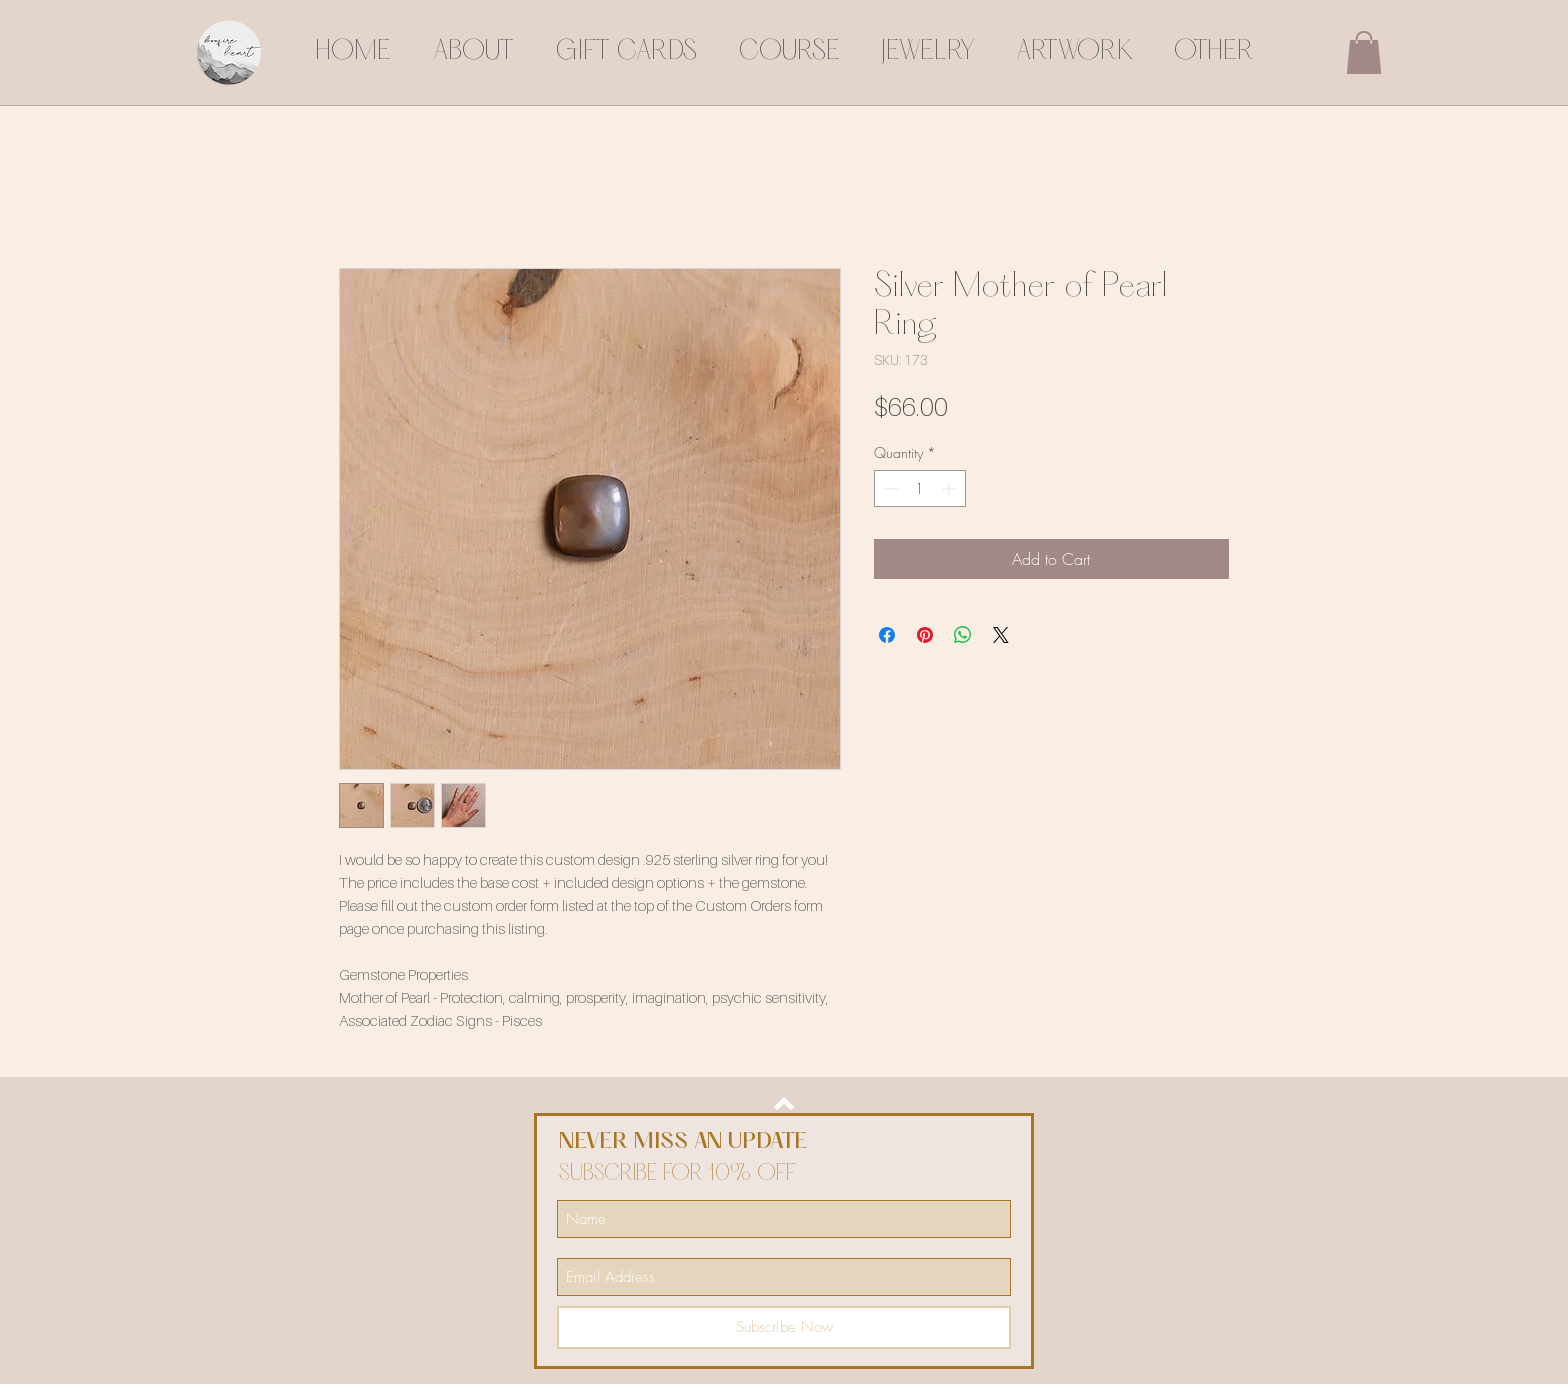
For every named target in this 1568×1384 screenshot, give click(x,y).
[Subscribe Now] (784, 1327)
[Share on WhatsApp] (963, 635)
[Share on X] (1001, 635)
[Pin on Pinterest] (925, 635)
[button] (1364, 52)
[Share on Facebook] (887, 635)
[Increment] (950, 488)
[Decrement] (889, 488)
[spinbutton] (920, 488)
